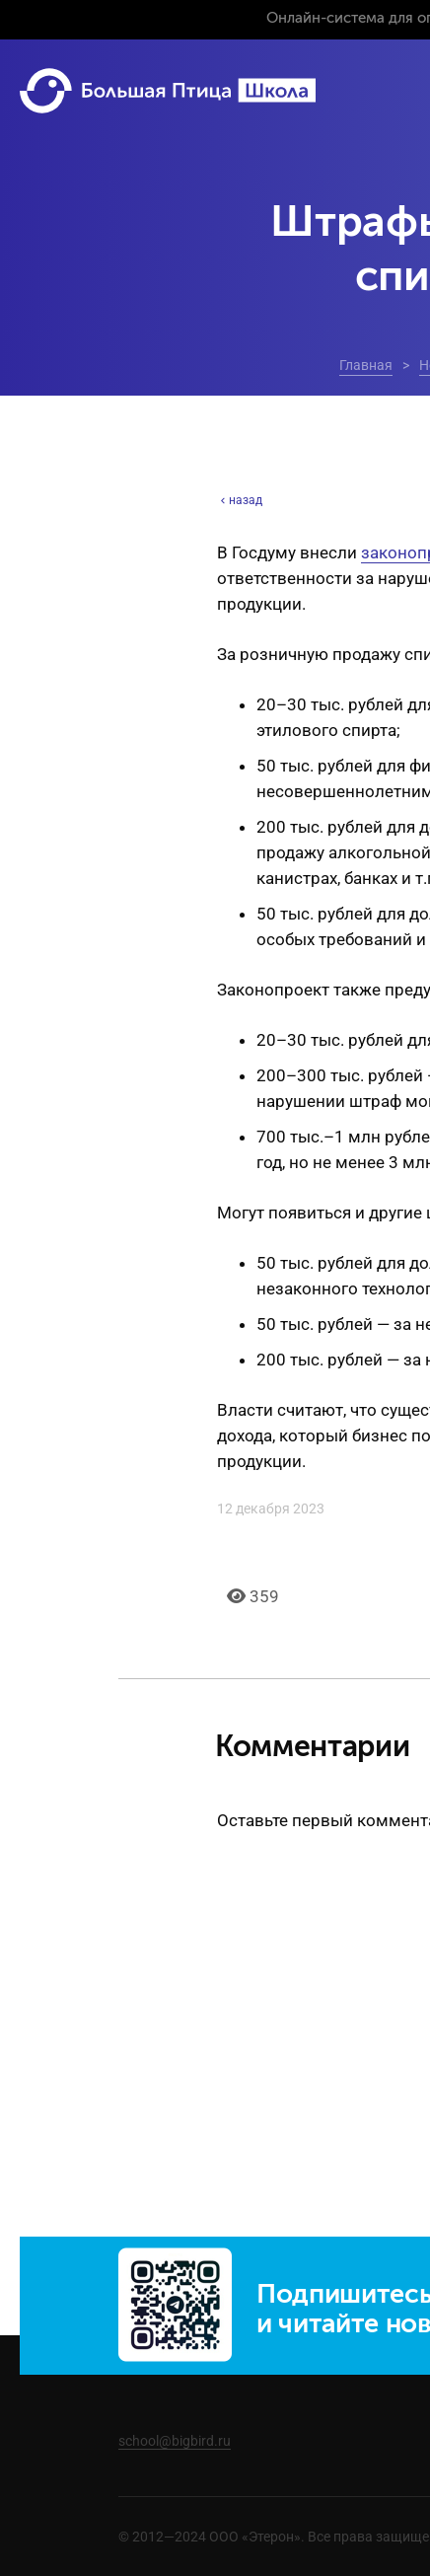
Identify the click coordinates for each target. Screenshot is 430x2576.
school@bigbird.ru (174, 2441)
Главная (366, 365)
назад (239, 500)
